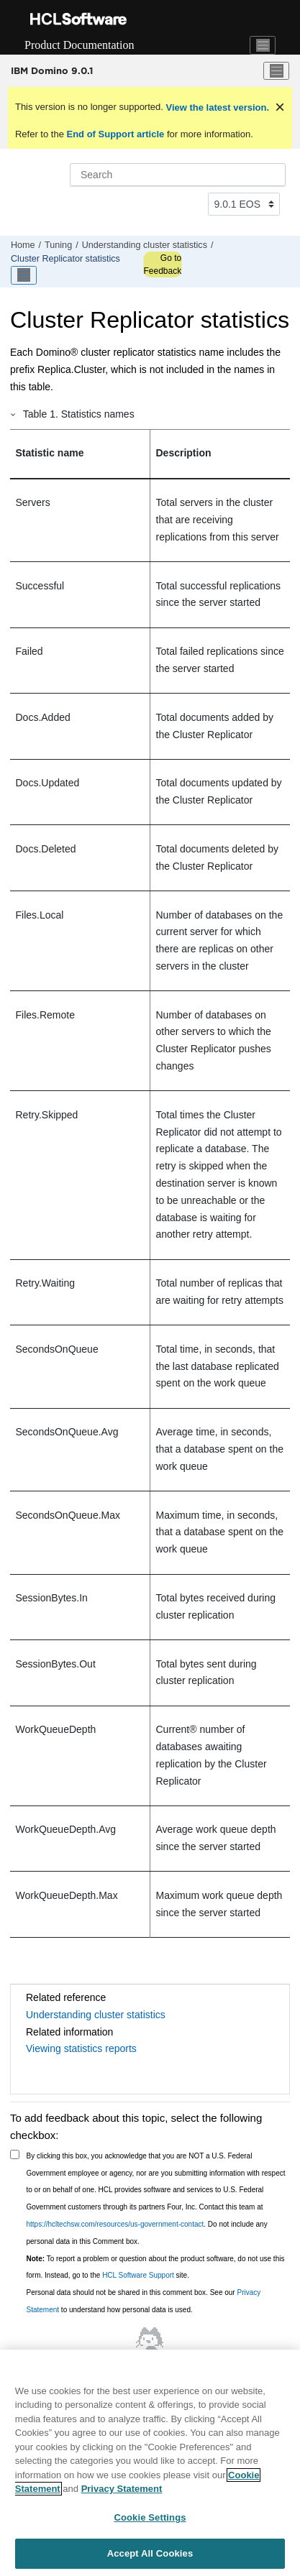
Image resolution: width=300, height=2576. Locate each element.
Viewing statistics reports (81, 2048)
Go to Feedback (162, 264)
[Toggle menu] (276, 71)
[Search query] (178, 174)
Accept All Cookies (150, 2553)
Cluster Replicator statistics (65, 259)
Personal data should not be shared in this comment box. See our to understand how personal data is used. (144, 2301)
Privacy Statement (122, 2488)
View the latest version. (216, 107)
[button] (14, 414)
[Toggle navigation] (263, 45)
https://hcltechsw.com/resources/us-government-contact (115, 2224)
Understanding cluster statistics (144, 245)
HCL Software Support (138, 2275)
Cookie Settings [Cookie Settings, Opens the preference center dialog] (150, 2517)
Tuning (58, 245)
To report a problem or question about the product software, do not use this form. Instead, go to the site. (156, 2267)
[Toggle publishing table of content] (24, 275)
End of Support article (115, 134)
